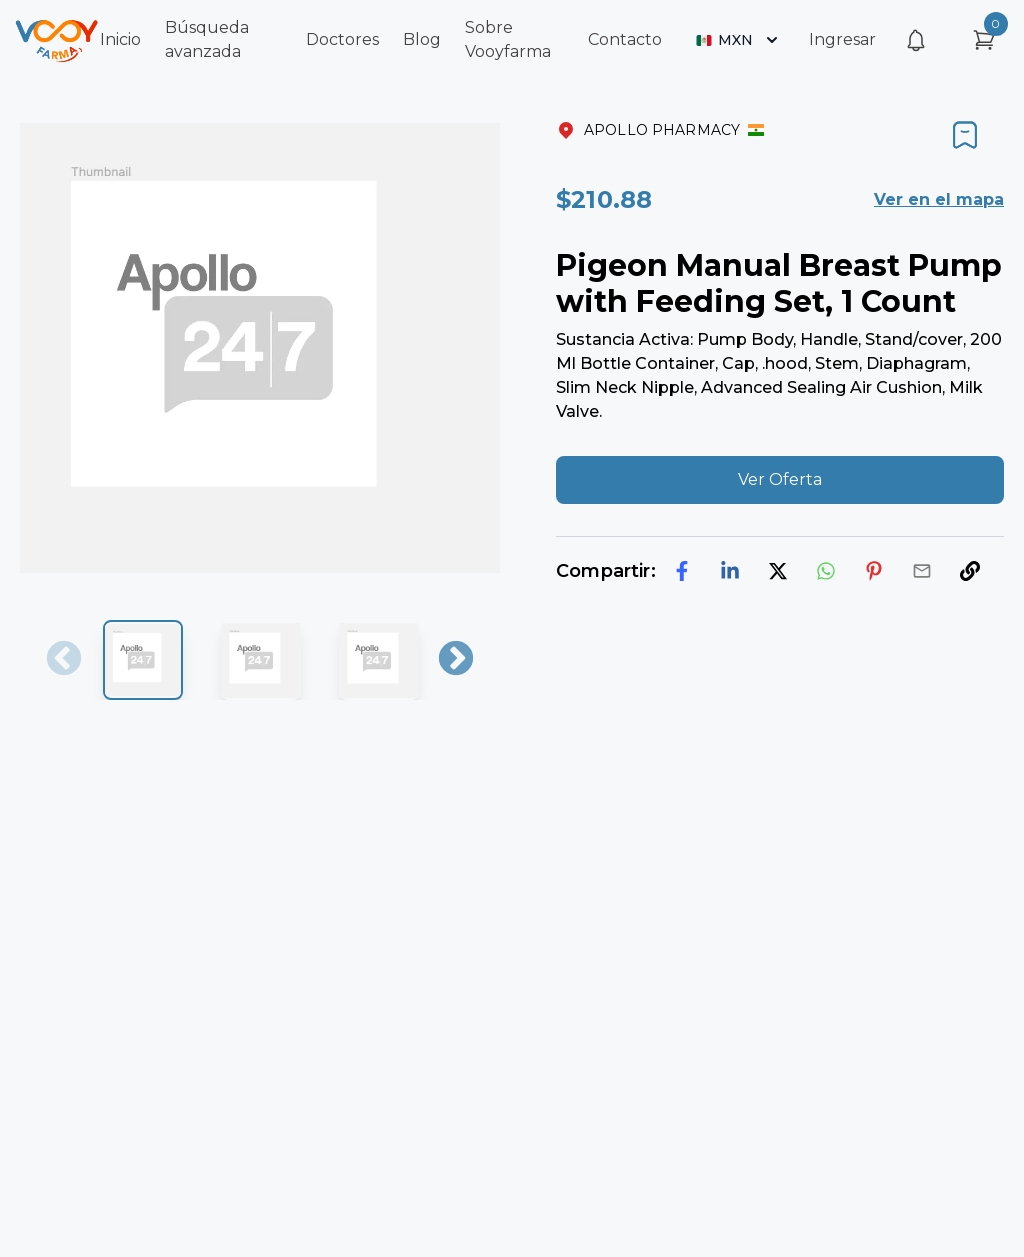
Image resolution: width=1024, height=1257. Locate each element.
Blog (422, 39)
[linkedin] (730, 571)
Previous (64, 660)
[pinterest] (874, 571)
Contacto (625, 39)
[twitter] (778, 571)
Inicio (120, 39)
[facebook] (682, 571)
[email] (922, 571)
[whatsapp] (826, 571)
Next (456, 660)
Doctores (342, 39)
